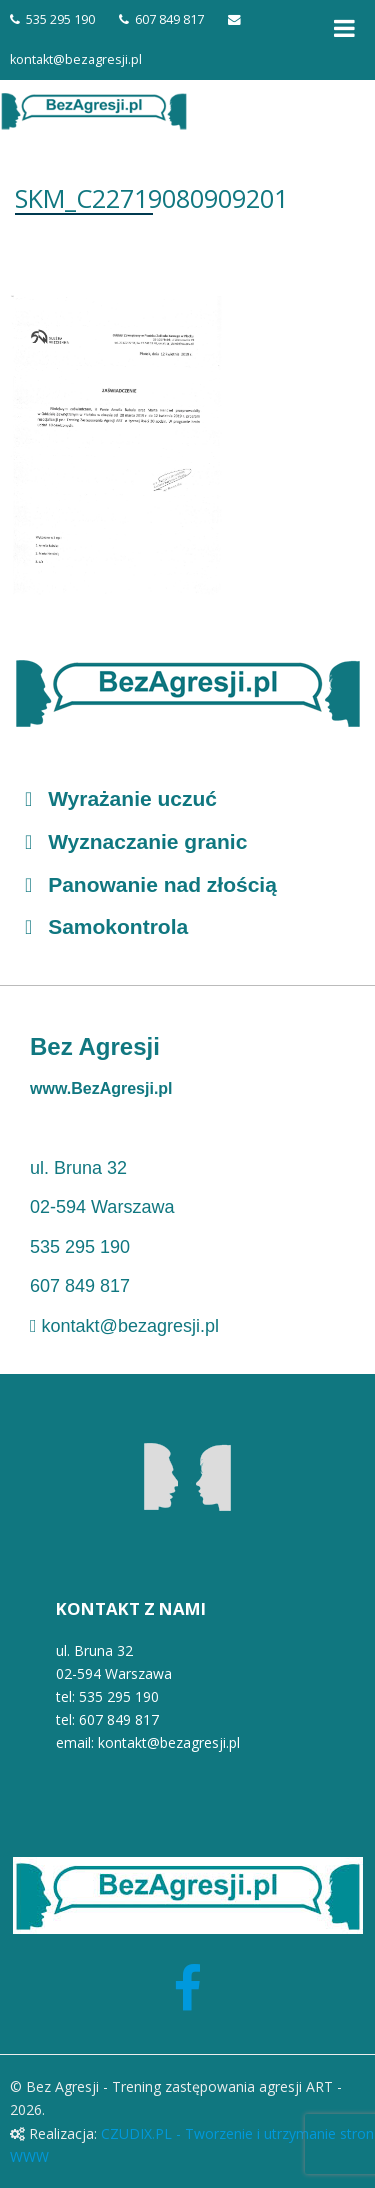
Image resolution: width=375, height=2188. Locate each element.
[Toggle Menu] (344, 28)
